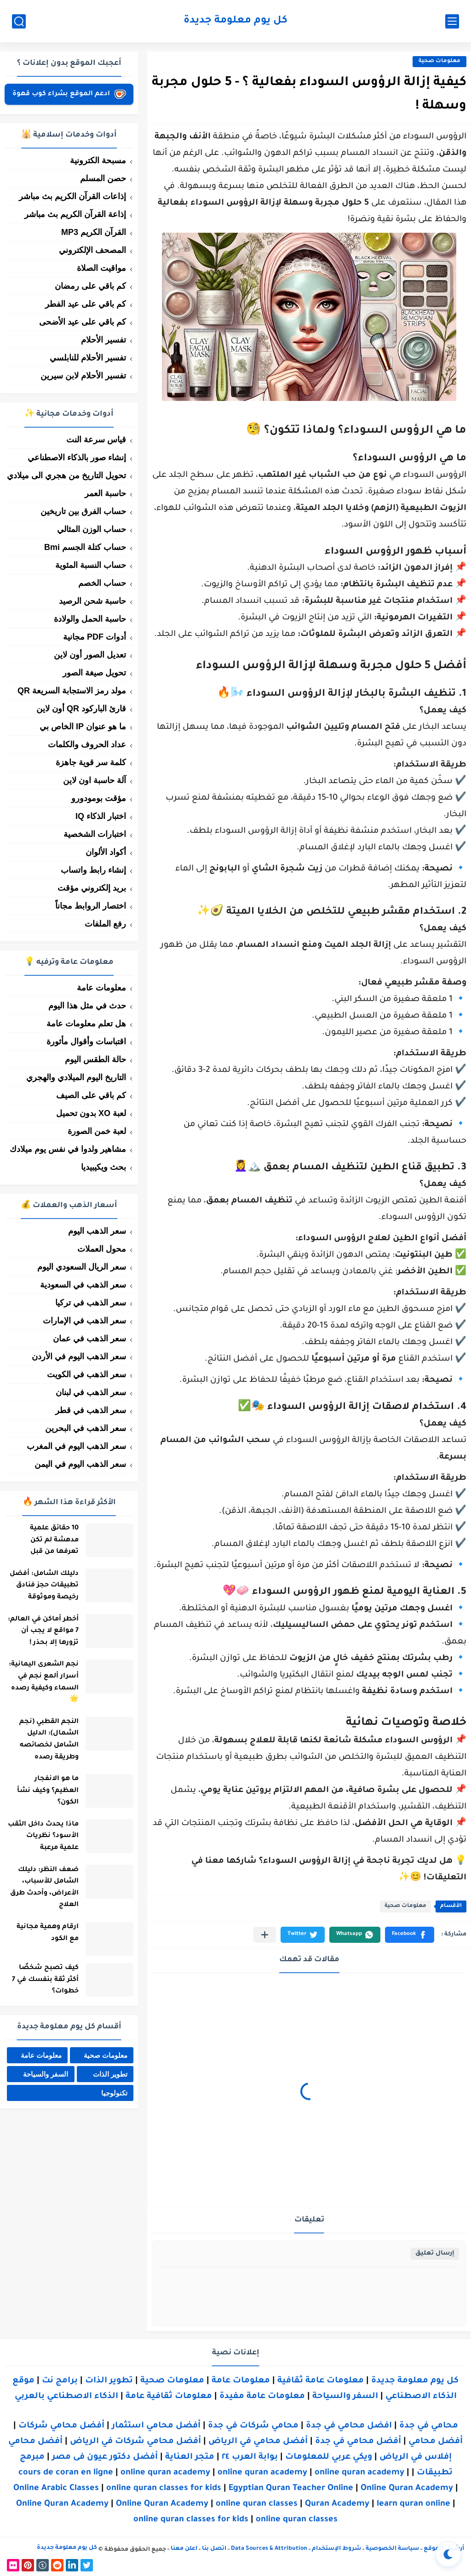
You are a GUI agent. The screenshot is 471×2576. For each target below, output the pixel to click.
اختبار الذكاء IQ (100, 816)
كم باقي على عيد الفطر (85, 304)
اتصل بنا (214, 2549)
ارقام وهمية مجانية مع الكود (45, 1933)
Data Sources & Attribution (269, 2549)
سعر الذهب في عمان (89, 1338)
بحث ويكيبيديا (103, 1167)
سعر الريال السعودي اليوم (81, 1266)
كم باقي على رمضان (90, 286)
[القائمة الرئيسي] (452, 21)
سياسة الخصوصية (392, 2549)
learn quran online (413, 2504)
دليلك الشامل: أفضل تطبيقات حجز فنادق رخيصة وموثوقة (41, 1585)
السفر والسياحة (45, 2074)
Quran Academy (337, 2504)
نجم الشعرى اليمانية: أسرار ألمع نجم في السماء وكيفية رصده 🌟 (41, 1682)
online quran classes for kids (163, 2488)
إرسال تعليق (434, 2253)
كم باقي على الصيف (91, 1095)
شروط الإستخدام (336, 2549)
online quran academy (165, 2473)
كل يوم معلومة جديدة (235, 21)
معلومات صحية (439, 61)
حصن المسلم (103, 178)
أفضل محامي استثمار (156, 2426)
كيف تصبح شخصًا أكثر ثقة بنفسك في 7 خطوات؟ (42, 1980)
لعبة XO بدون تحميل (91, 1113)
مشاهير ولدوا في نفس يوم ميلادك (68, 1149)
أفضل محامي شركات (61, 2426)
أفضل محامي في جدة (358, 2441)
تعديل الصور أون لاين (90, 654)
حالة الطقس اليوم (95, 1059)
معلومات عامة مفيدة (262, 2396)
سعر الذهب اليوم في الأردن (79, 1356)
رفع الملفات (105, 923)
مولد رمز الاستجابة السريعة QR (71, 690)
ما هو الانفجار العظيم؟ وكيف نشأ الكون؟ (45, 1790)
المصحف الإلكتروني (92, 250)
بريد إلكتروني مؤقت (91, 888)
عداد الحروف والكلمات (87, 744)
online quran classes (257, 2504)
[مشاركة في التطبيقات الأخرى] (264, 1935)
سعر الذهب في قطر (90, 1410)
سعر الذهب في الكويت (86, 1374)
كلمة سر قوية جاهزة (91, 762)
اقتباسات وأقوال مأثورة (86, 1041)
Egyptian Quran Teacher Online (291, 2488)
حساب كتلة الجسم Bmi (85, 547)
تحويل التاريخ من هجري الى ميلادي (66, 475)
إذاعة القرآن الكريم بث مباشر (75, 214)
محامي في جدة (428, 2426)
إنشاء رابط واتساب (93, 870)
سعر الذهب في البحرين (85, 1428)
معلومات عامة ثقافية (320, 2381)
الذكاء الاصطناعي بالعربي (66, 2396)
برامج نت (60, 2381)
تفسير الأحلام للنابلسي (88, 357)
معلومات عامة (101, 987)
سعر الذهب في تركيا (90, 1302)
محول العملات (101, 1249)
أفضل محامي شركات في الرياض (135, 2441)
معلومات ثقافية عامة (169, 2396)
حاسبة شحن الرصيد (92, 601)
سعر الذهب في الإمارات (84, 1320)
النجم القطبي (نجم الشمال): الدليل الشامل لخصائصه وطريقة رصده (46, 1739)
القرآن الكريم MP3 (93, 232)
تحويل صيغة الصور (94, 672)
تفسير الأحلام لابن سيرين (83, 375)
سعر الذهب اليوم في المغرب (76, 1446)
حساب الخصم (102, 583)
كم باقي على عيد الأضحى (82, 321)
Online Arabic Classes (56, 2488)
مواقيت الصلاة (101, 268)
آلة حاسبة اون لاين (94, 780)
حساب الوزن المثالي (91, 529)
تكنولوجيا (114, 2093)
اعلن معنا (184, 2549)
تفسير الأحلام (103, 339)
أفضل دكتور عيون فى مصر (105, 2457)
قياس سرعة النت (96, 439)
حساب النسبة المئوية (90, 565)
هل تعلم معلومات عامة (86, 1023)
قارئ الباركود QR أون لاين (81, 708)
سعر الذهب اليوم (97, 1231)
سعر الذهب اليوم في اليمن (80, 1464)
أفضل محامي (435, 2441)
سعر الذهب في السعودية (83, 1284)
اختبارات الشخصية (94, 834)
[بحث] (19, 21)
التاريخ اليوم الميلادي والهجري (76, 1077)
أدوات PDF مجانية (94, 636)
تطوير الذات (110, 2074)
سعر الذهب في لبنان (91, 1392)
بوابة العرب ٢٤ (250, 2457)
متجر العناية (189, 2457)
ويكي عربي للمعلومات (328, 2457)
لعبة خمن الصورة (97, 1131)
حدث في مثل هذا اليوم (87, 1005)
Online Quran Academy (407, 2488)
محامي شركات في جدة (253, 2426)
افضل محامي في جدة (349, 2426)
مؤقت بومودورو (98, 798)
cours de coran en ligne (65, 2473)
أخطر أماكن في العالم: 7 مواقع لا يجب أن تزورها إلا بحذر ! (40, 1631)
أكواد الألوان (106, 852)
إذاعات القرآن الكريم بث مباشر (72, 196)
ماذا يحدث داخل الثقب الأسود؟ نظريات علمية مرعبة (40, 1836)
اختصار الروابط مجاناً (90, 905)
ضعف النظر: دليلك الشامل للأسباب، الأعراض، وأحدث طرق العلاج (41, 1887)
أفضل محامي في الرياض (258, 2441)
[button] (409, 1935)
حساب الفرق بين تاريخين (83, 511)
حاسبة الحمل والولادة (90, 619)
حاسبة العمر (105, 493)
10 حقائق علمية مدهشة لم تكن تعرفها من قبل (51, 1540)
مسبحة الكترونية (98, 160)
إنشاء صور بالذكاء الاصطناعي (77, 457)
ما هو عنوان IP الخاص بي (83, 726)
